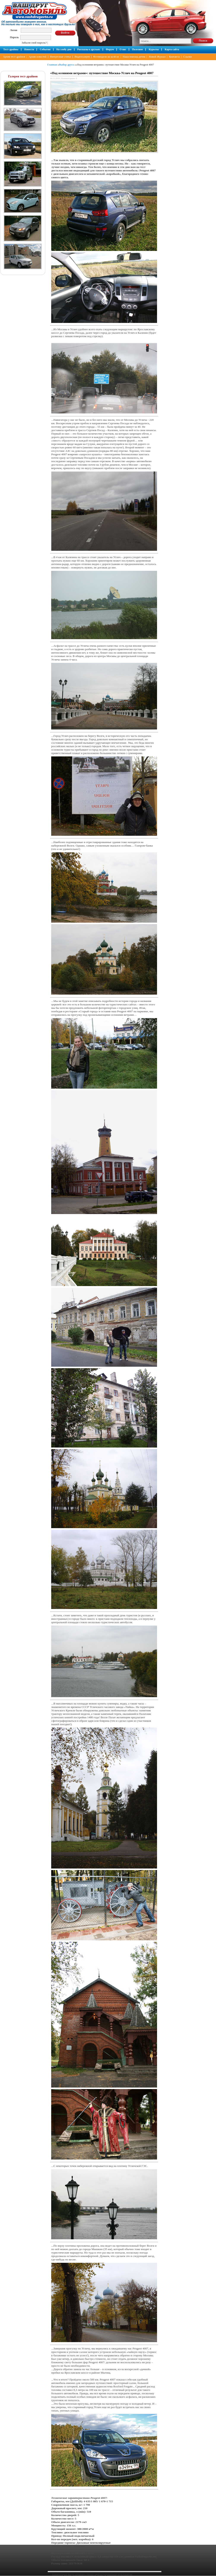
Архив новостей (37, 56)
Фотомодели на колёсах (106, 56)
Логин (13, 30)
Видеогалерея (82, 56)
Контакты (174, 56)
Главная (52, 64)
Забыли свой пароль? (34, 42)
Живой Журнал (157, 56)
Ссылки (187, 56)
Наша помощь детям (134, 56)
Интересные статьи (60, 56)
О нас (123, 49)
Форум (110, 49)
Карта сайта (172, 49)
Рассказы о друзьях (88, 49)
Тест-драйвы (10, 49)
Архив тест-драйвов (14, 56)
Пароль (14, 37)
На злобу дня (63, 49)
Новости (29, 49)
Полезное (137, 49)
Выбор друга (66, 64)
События (45, 49)
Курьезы (154, 49)
